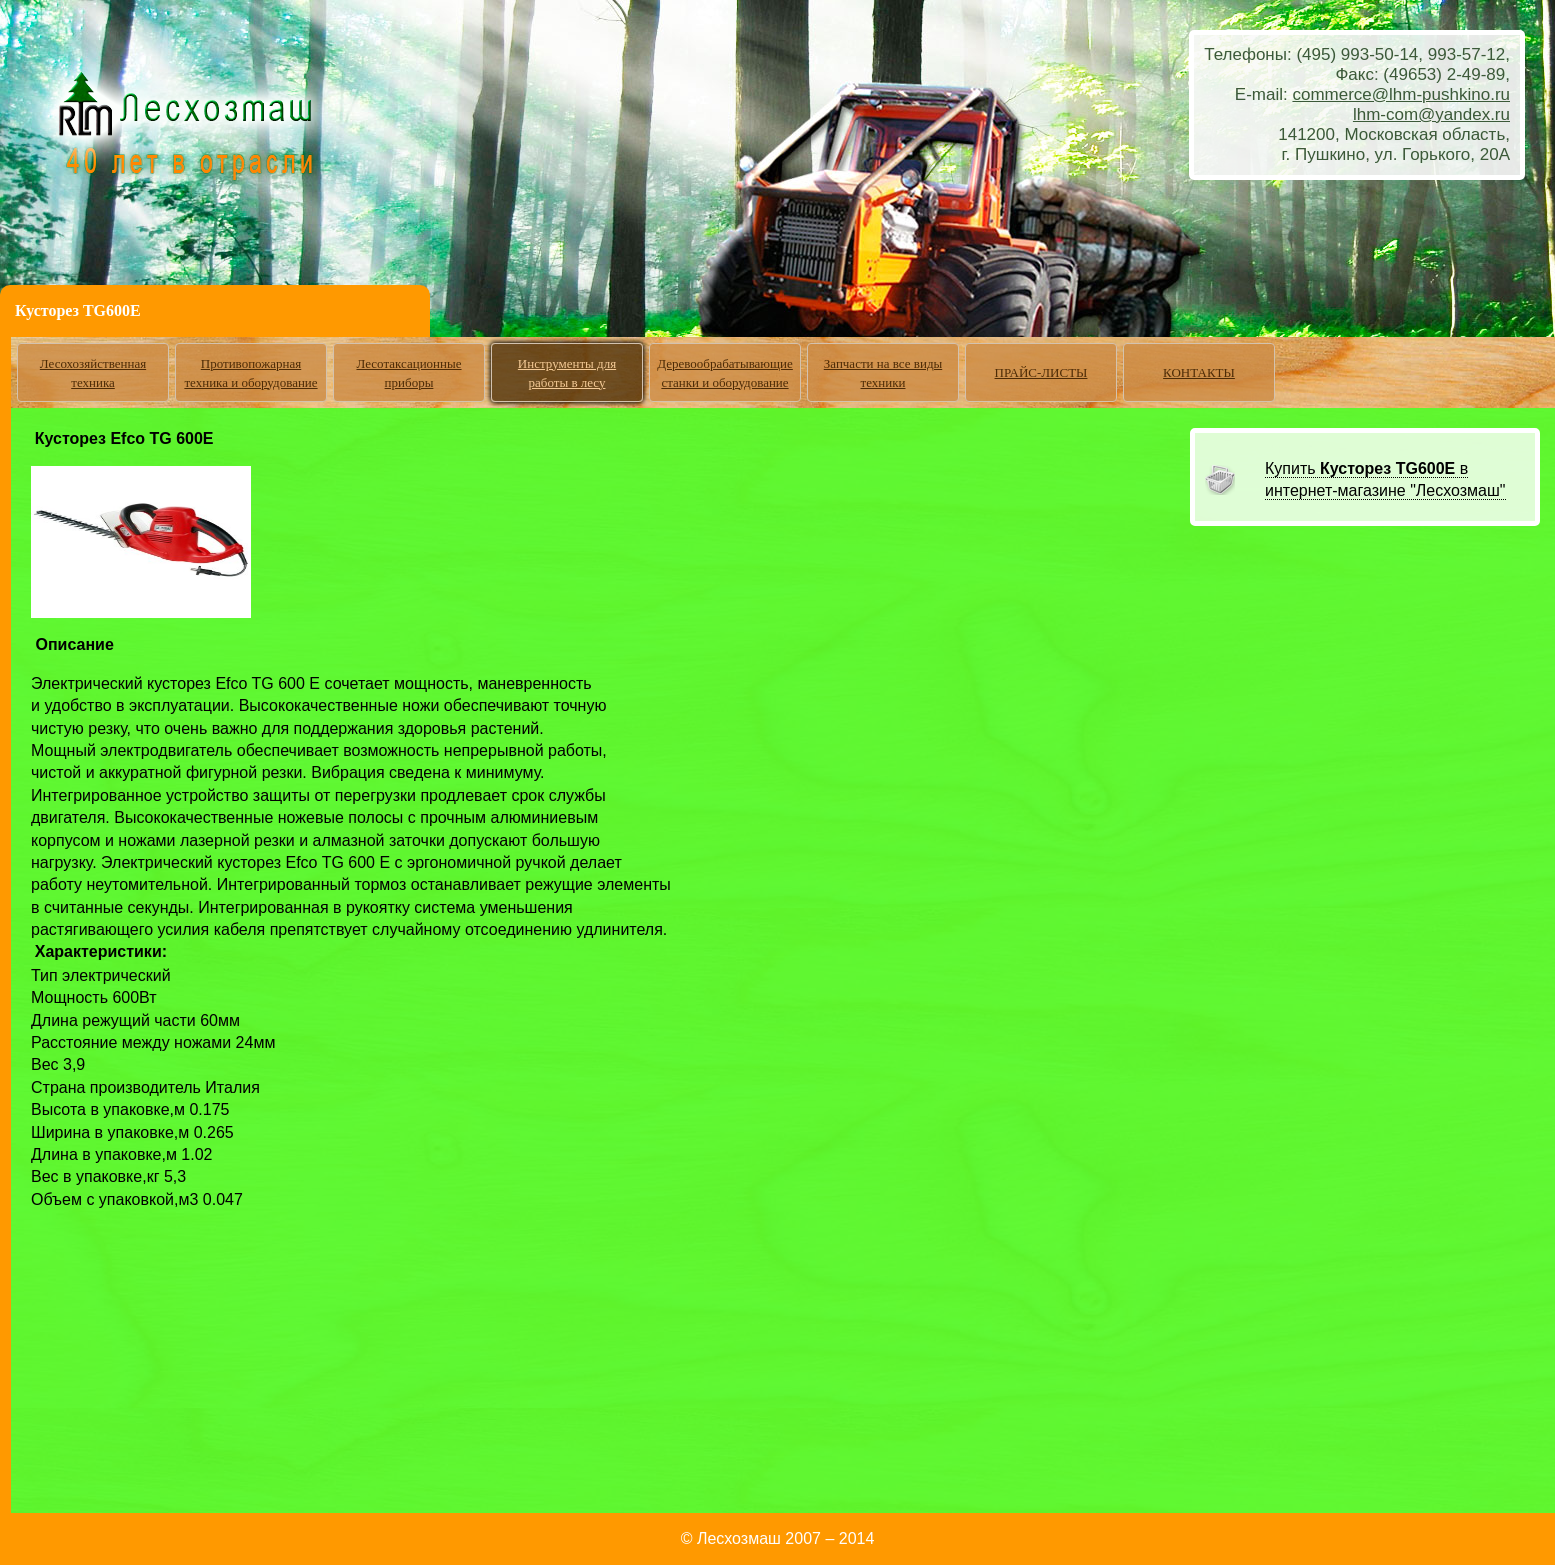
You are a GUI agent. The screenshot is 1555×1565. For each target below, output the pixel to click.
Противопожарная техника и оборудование (250, 373)
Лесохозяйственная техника (93, 373)
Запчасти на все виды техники (883, 373)
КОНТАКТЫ (1199, 372)
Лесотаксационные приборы (408, 373)
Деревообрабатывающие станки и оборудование (725, 373)
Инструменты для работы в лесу (567, 373)
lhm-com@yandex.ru (1431, 114)
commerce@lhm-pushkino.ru (1401, 94)
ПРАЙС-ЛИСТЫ (1041, 372)
